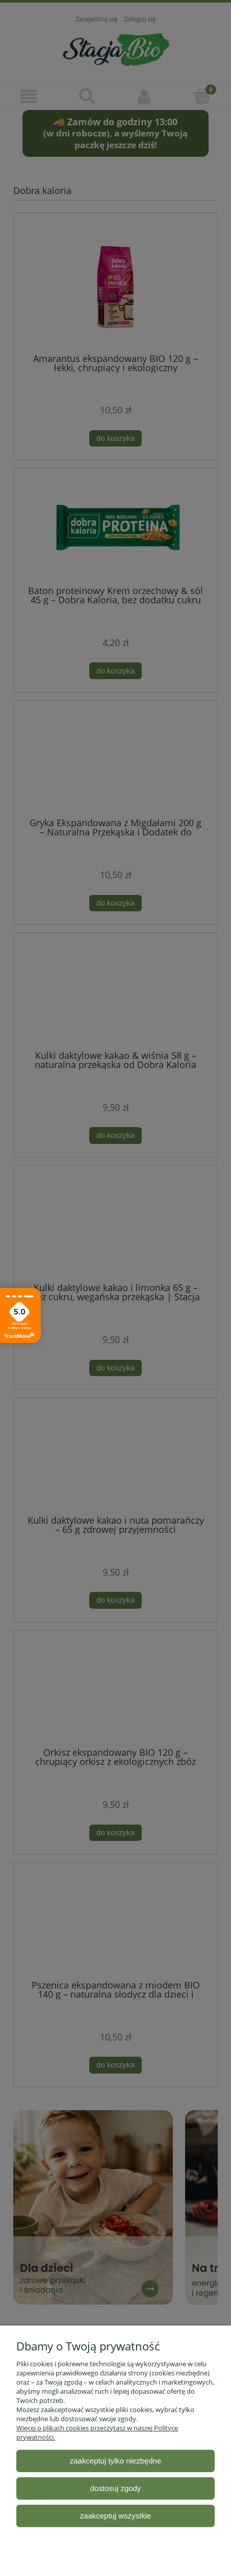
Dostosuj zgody (115, 2488)
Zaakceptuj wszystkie (115, 2515)
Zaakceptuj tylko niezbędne (115, 2460)
